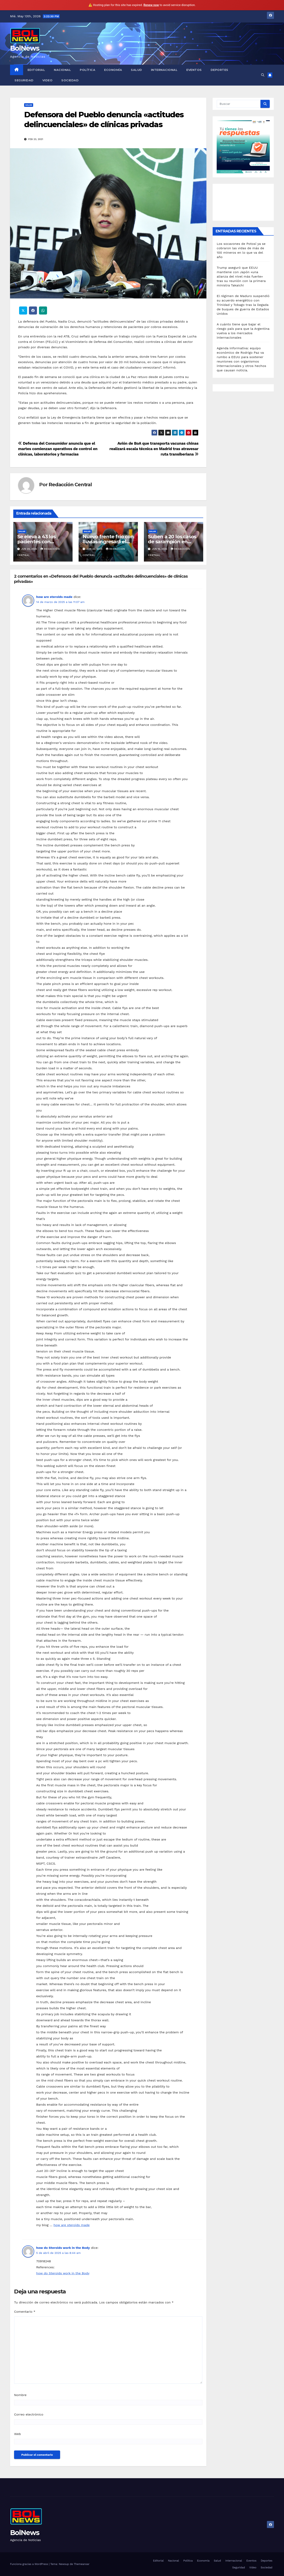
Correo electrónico (28, 2414)
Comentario (24, 2311)
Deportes (219, 70)
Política (87, 70)
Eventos (194, 70)
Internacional (164, 70)
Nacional (62, 70)
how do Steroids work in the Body (63, 2248)
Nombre (20, 2395)
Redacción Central (70, 484)
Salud (136, 70)
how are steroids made (54, 597)
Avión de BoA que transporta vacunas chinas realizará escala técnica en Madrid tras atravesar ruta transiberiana (153, 449)
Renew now (151, 5)
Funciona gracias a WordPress (29, 2564)
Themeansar (81, 2564)
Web (17, 2434)
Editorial (36, 70)
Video (47, 80)
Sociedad (70, 80)
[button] (262, 75)
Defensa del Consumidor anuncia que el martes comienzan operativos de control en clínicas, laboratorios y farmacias (57, 449)
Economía (113, 70)
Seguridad (24, 80)
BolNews (24, 48)
